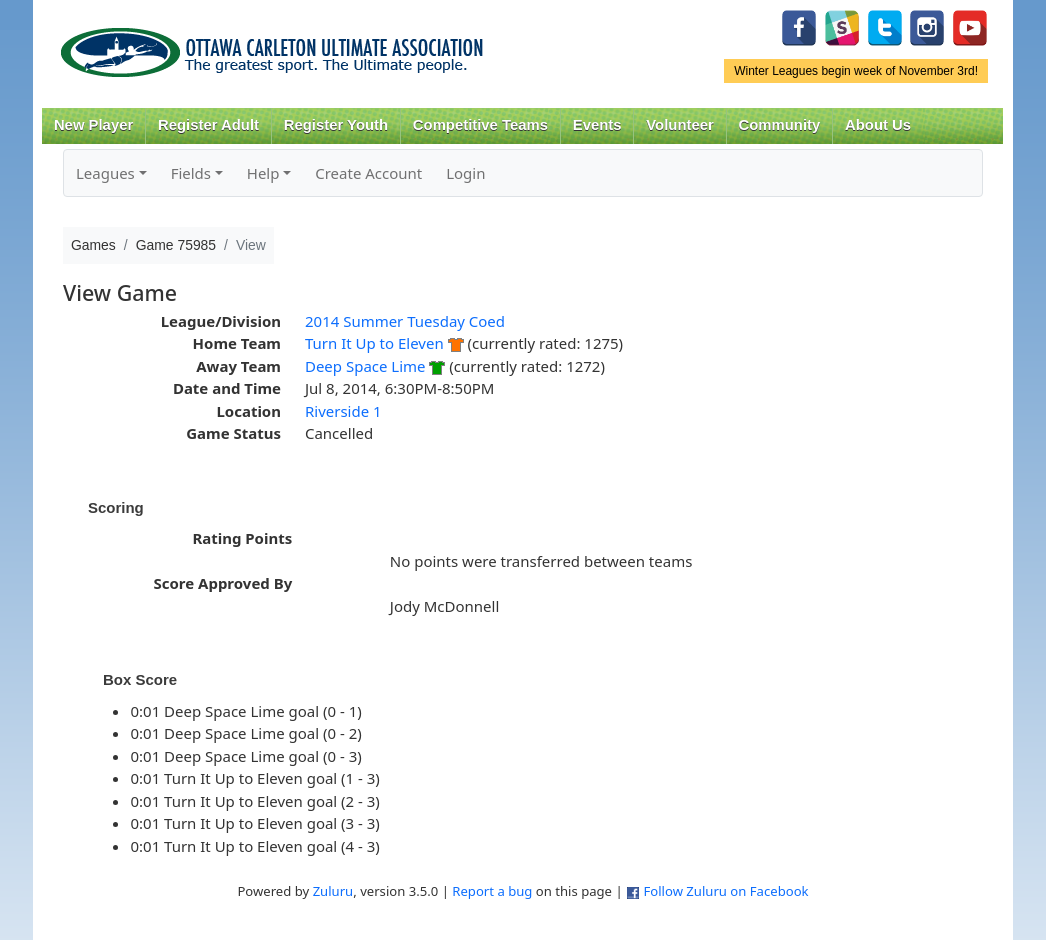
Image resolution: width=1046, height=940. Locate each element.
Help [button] (263, 173)
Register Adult (208, 125)
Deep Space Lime (365, 366)
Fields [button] (191, 173)
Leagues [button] (105, 173)
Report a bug (492, 891)
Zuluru (333, 891)
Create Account (368, 173)
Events (597, 125)
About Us (878, 125)
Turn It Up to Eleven (374, 343)
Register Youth (336, 125)
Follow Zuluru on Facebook (725, 891)
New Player (93, 125)
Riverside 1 (343, 411)
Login (465, 173)
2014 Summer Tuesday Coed (405, 321)
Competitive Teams (480, 125)
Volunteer (679, 125)
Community (780, 125)
